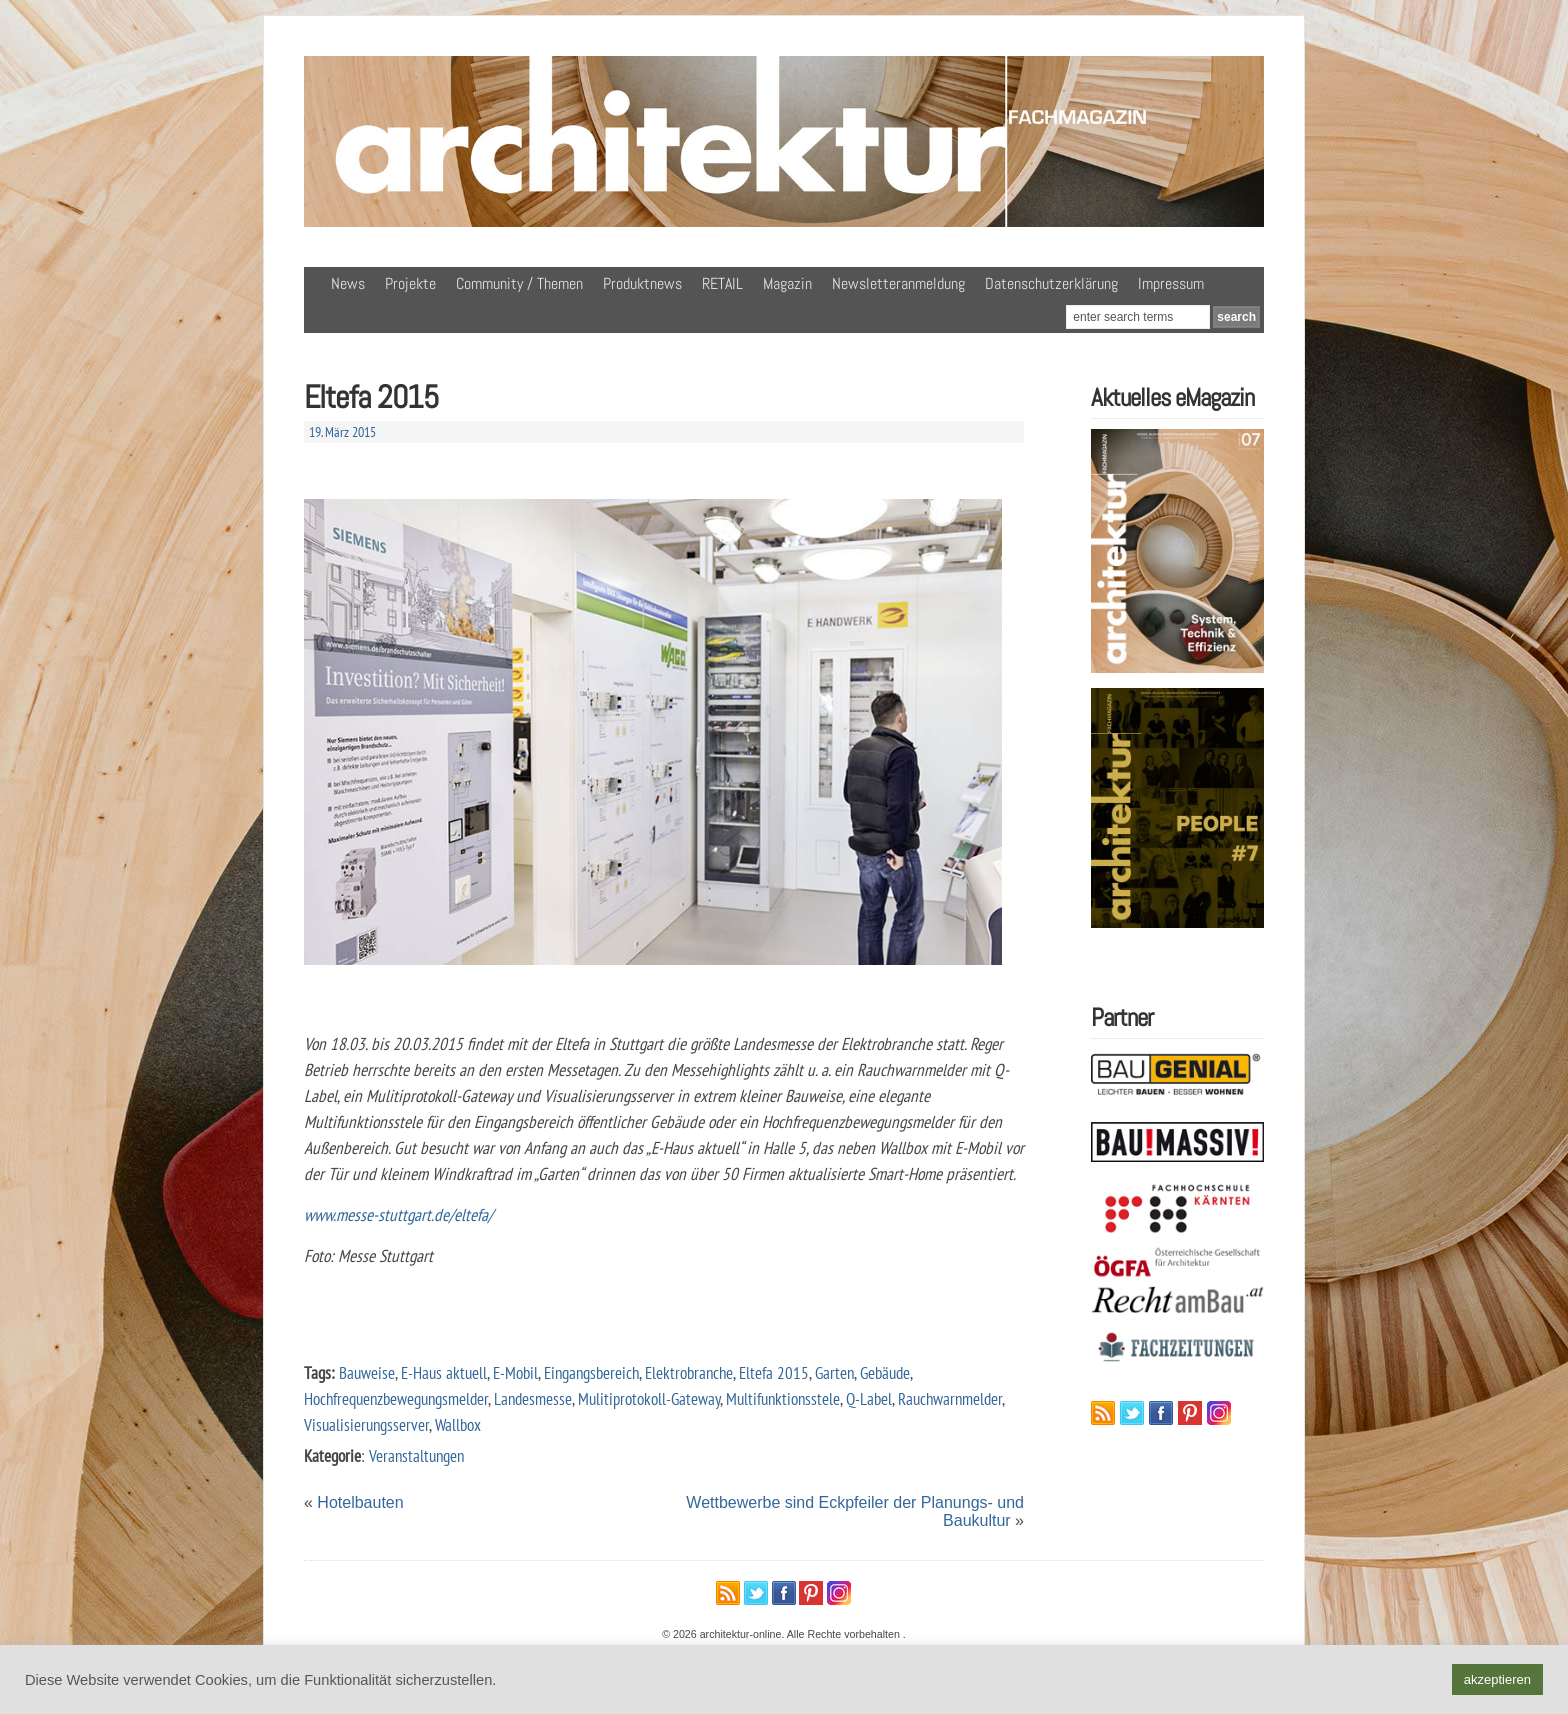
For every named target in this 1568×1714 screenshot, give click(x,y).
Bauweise (367, 1372)
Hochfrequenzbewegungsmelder (396, 1398)
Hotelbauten (360, 1502)
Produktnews (642, 283)
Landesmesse (533, 1398)
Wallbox (458, 1424)
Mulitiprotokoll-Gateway (649, 1398)
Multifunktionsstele (783, 1398)
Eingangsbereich (591, 1372)
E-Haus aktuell (444, 1372)
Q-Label (869, 1398)
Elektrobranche (689, 1372)
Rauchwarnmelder (950, 1398)
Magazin (787, 283)
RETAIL (722, 283)
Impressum (1171, 283)
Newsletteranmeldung (898, 283)
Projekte (410, 283)
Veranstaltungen (416, 1455)
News (348, 283)
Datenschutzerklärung (1051, 283)
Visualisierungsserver (366, 1424)
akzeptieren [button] (1497, 1679)
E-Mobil (515, 1372)
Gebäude (885, 1372)
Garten (834, 1372)
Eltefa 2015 (774, 1372)
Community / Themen (519, 283)
